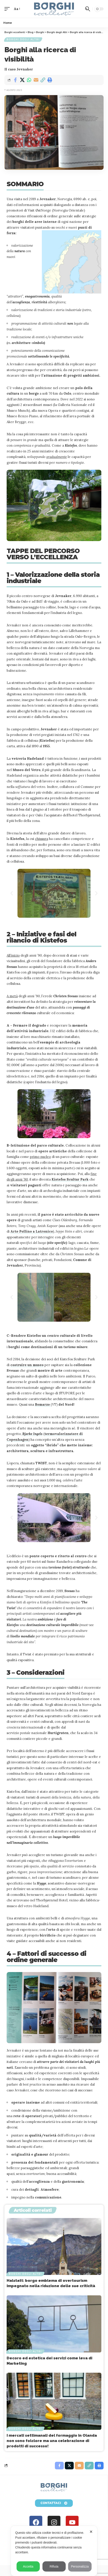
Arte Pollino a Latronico (31, 1231)
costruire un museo (27, 1365)
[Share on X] (22, 80)
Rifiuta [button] (54, 2566)
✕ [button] (91, 2532)
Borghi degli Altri (23, 39)
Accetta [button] (28, 2566)
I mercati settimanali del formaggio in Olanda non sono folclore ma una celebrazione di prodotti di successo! (52, 2440)
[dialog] (54, 2551)
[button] (8, 9)
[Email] (36, 80)
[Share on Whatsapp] (29, 80)
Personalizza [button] (80, 2566)
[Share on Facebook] (15, 80)
